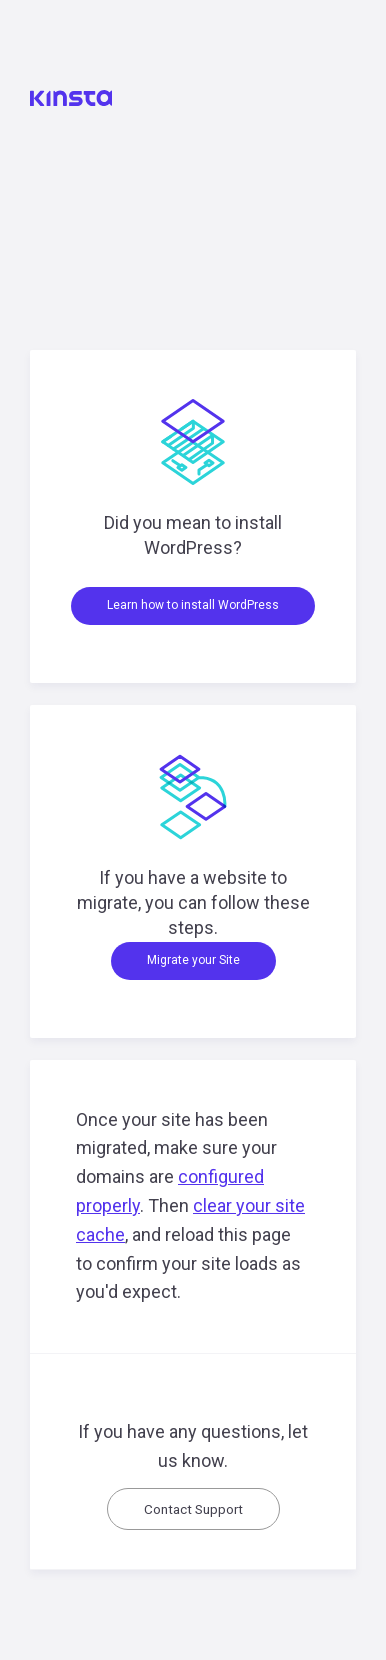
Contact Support (193, 1509)
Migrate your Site (193, 960)
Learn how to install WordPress (193, 605)
